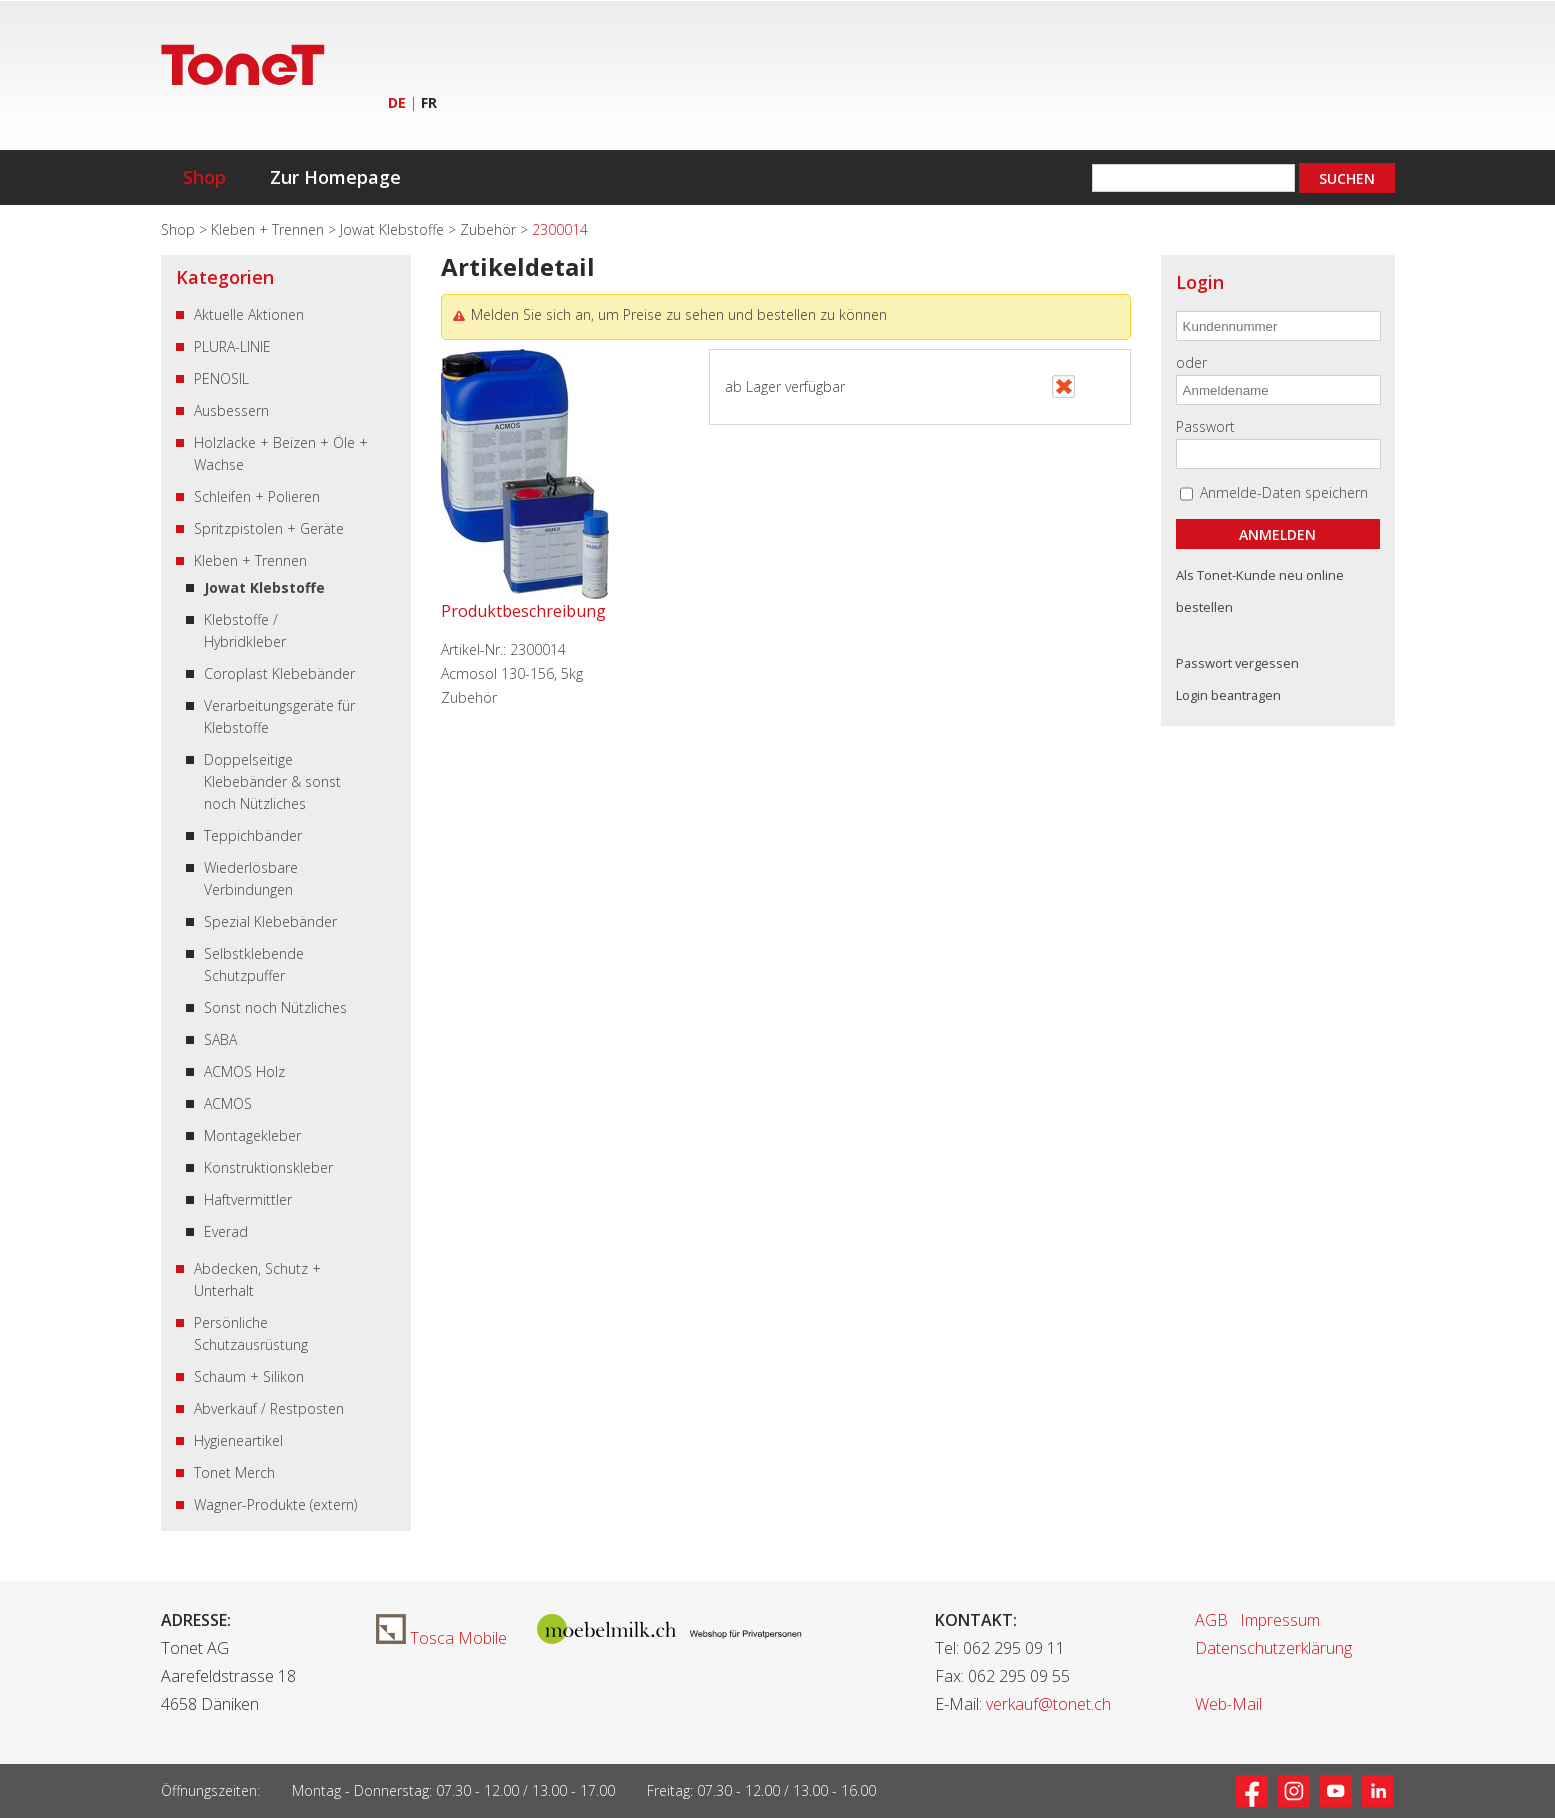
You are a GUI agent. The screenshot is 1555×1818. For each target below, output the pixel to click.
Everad (226, 1231)
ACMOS (228, 1103)
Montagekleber (252, 1135)
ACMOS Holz (244, 1071)
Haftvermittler (248, 1199)
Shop (204, 177)
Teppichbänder (253, 835)
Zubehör (490, 229)
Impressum (1280, 1620)
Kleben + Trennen (269, 229)
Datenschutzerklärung (1273, 1648)
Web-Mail (1228, 1704)
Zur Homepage (335, 177)
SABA (220, 1039)
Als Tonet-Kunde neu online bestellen (1260, 591)
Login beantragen (1228, 695)
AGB (1211, 1620)
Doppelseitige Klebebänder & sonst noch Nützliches (272, 781)
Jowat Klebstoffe (394, 229)
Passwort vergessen (1237, 663)
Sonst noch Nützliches (275, 1007)
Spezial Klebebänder (270, 921)
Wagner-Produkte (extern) (275, 1504)
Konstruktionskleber (268, 1167)
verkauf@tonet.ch (1048, 1704)
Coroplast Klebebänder (279, 673)
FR (429, 102)
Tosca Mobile (441, 1638)
